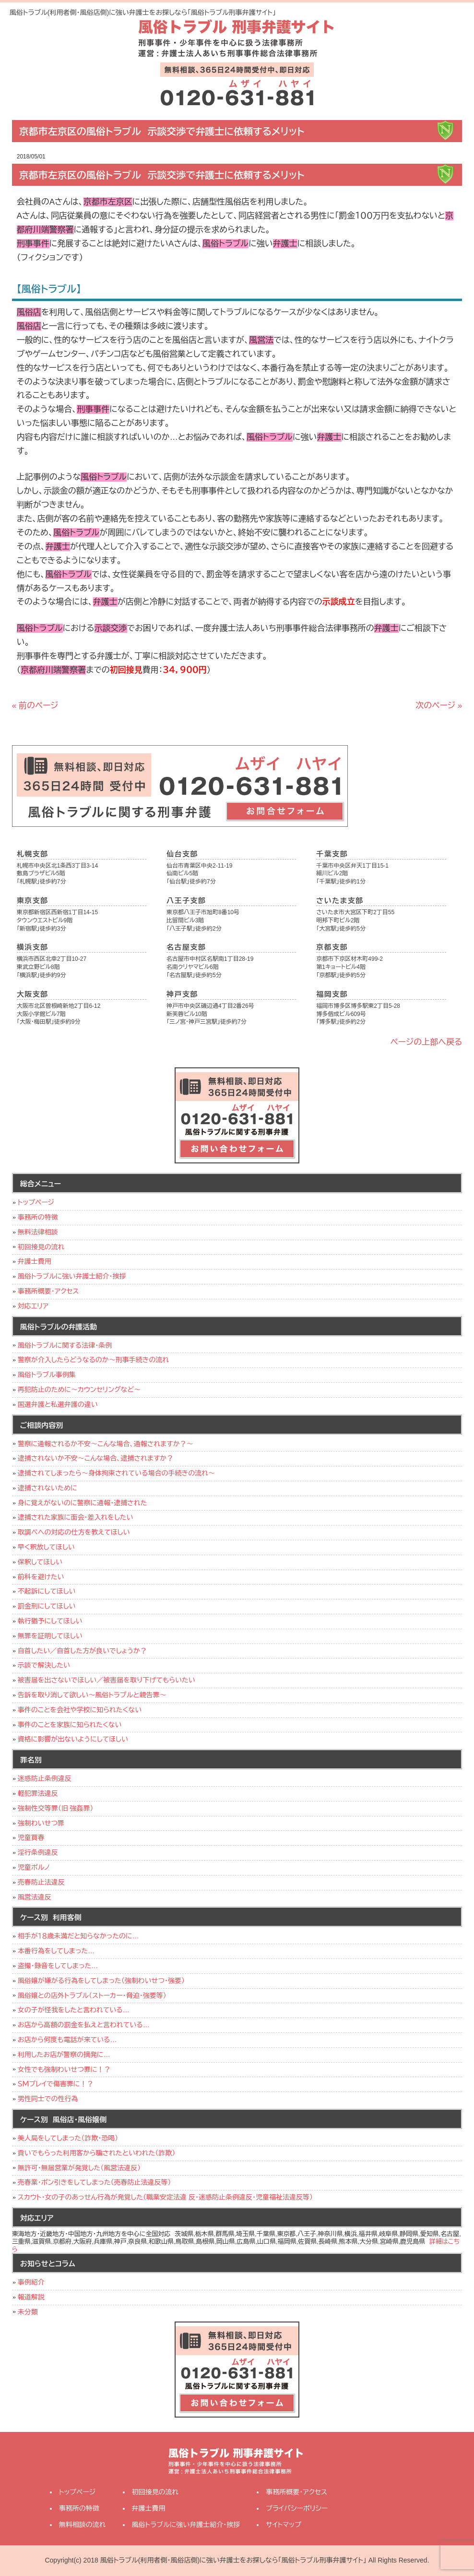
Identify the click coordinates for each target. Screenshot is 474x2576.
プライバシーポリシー (297, 2508)
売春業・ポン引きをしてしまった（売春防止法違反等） (94, 2182)
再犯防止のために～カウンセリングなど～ (79, 1389)
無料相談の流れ (82, 2524)
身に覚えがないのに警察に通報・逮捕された (82, 1503)
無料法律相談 (38, 1232)
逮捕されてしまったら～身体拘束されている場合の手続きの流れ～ (116, 1473)
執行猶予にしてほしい (50, 1621)
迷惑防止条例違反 (44, 1778)
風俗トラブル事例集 (47, 1375)
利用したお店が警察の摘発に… (64, 2054)
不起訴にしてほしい (47, 1591)
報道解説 (31, 2297)
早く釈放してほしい (46, 1547)
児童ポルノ (34, 1867)
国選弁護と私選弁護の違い (58, 1404)
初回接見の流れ (41, 1247)
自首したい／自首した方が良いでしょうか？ (82, 1651)
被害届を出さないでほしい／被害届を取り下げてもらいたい (106, 1680)
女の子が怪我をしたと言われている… (74, 2010)
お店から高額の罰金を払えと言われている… (84, 2025)
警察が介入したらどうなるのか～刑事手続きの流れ (93, 1360)
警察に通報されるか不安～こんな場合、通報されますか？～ (105, 1444)
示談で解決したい (44, 1665)
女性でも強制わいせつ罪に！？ (64, 2069)
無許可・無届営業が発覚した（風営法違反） (79, 2168)
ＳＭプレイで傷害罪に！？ (56, 2084)
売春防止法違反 (41, 1882)
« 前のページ (35, 705)
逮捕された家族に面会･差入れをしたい (75, 1517)
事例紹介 (31, 2282)
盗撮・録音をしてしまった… (58, 1966)
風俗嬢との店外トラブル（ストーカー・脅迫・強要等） (92, 1995)
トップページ (36, 1202)
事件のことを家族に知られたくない (70, 1725)
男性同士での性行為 (48, 2099)
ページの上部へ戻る (426, 1042)
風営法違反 (34, 1897)
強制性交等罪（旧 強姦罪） (56, 1808)
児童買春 (31, 1837)
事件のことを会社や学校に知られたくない (80, 1710)
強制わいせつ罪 (41, 1823)
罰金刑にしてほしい (47, 1606)
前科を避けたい (41, 1577)
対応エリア (33, 1306)
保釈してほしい (40, 1562)
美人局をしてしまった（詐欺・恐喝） (68, 2138)
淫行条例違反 (38, 1852)
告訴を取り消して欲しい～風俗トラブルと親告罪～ (92, 1695)
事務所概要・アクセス (48, 1291)
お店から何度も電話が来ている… (67, 2040)
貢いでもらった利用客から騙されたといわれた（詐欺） (97, 2153)
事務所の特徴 (38, 1217)
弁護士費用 (34, 1261)
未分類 (28, 2312)
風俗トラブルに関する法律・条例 (65, 1345)
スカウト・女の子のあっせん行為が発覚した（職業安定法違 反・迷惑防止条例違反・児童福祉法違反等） (165, 2197)
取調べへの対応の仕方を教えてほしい (74, 1532)
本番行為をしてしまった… (56, 1951)
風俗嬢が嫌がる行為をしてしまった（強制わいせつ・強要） (101, 1980)
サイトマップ (283, 2524)
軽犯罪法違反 (38, 1793)
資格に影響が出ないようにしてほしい (73, 1739)
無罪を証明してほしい (50, 1636)
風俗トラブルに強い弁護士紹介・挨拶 (72, 1276)
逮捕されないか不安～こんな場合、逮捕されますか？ (96, 1458)
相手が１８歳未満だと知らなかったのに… (78, 1936)
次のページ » (438, 705)
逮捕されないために (47, 1488)
